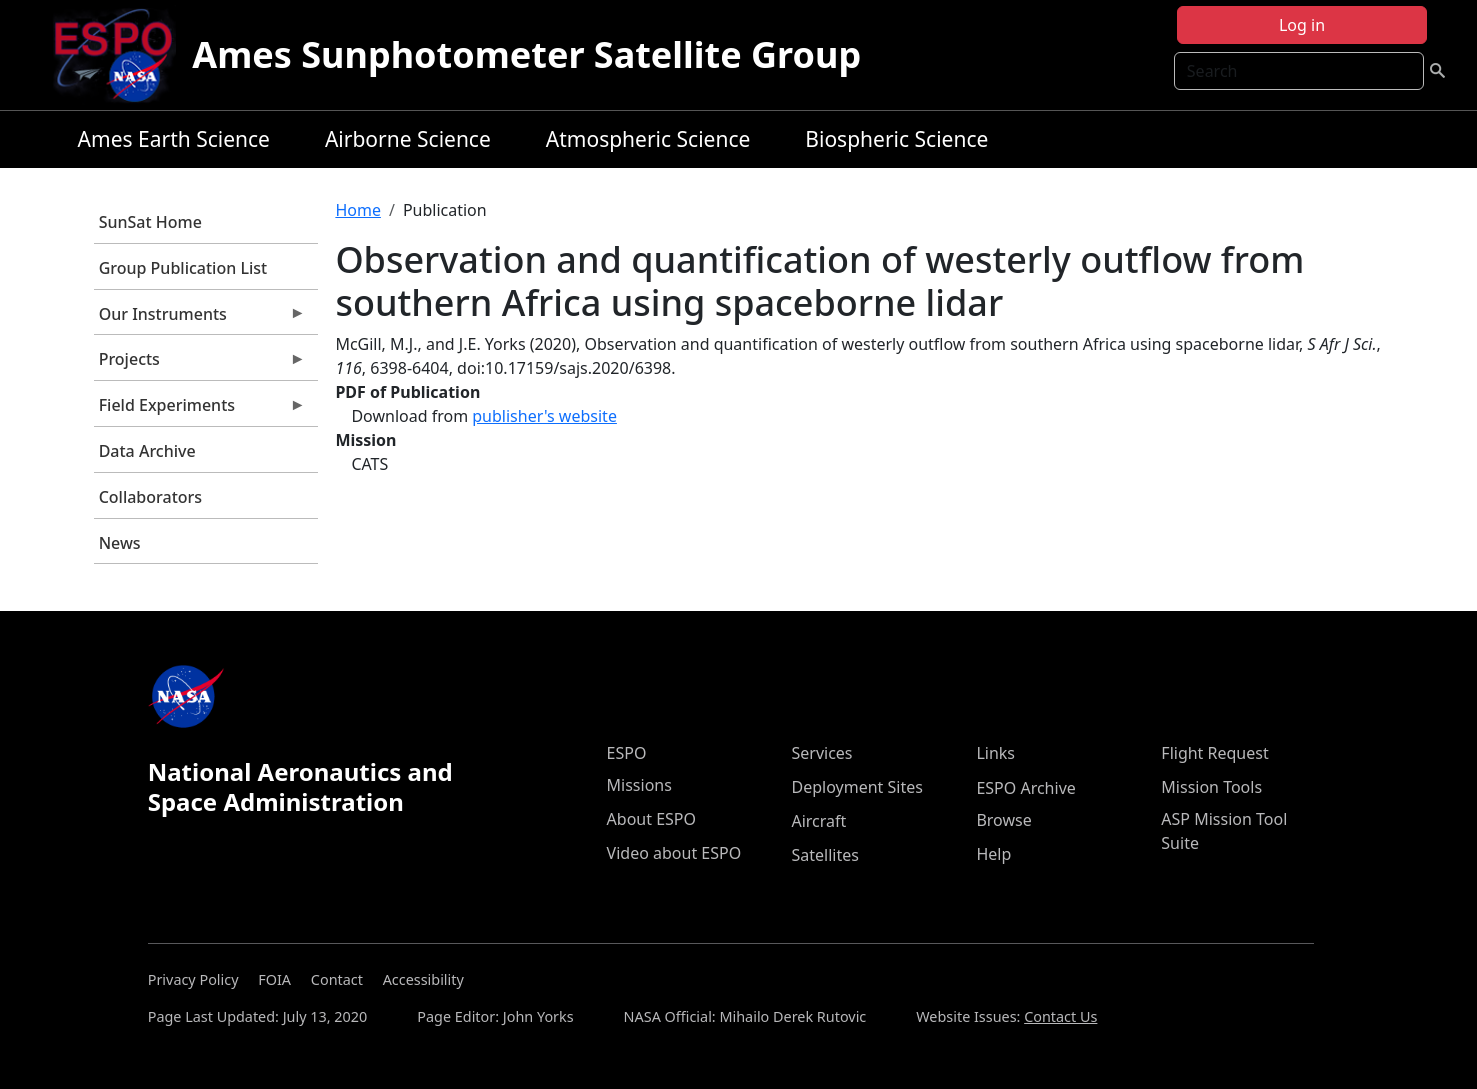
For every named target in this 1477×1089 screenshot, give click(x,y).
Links (995, 753)
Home (358, 210)
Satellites (824, 855)
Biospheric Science (896, 139)
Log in (1302, 25)
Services (821, 753)
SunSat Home (150, 222)
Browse (1003, 820)
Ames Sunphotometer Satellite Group (526, 54)
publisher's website (544, 416)
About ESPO (651, 819)
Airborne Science (408, 139)
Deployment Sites (856, 787)
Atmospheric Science (648, 139)
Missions (639, 785)
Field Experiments (200, 410)
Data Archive (147, 451)
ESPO (627, 753)
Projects (200, 364)
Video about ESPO (674, 853)
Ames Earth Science (174, 139)
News (120, 543)
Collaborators (150, 497)
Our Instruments (200, 319)
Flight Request (1214, 753)
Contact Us (1060, 1016)
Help (993, 854)
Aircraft (818, 821)
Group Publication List (183, 268)
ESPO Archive (1025, 788)
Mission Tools (1211, 787)
